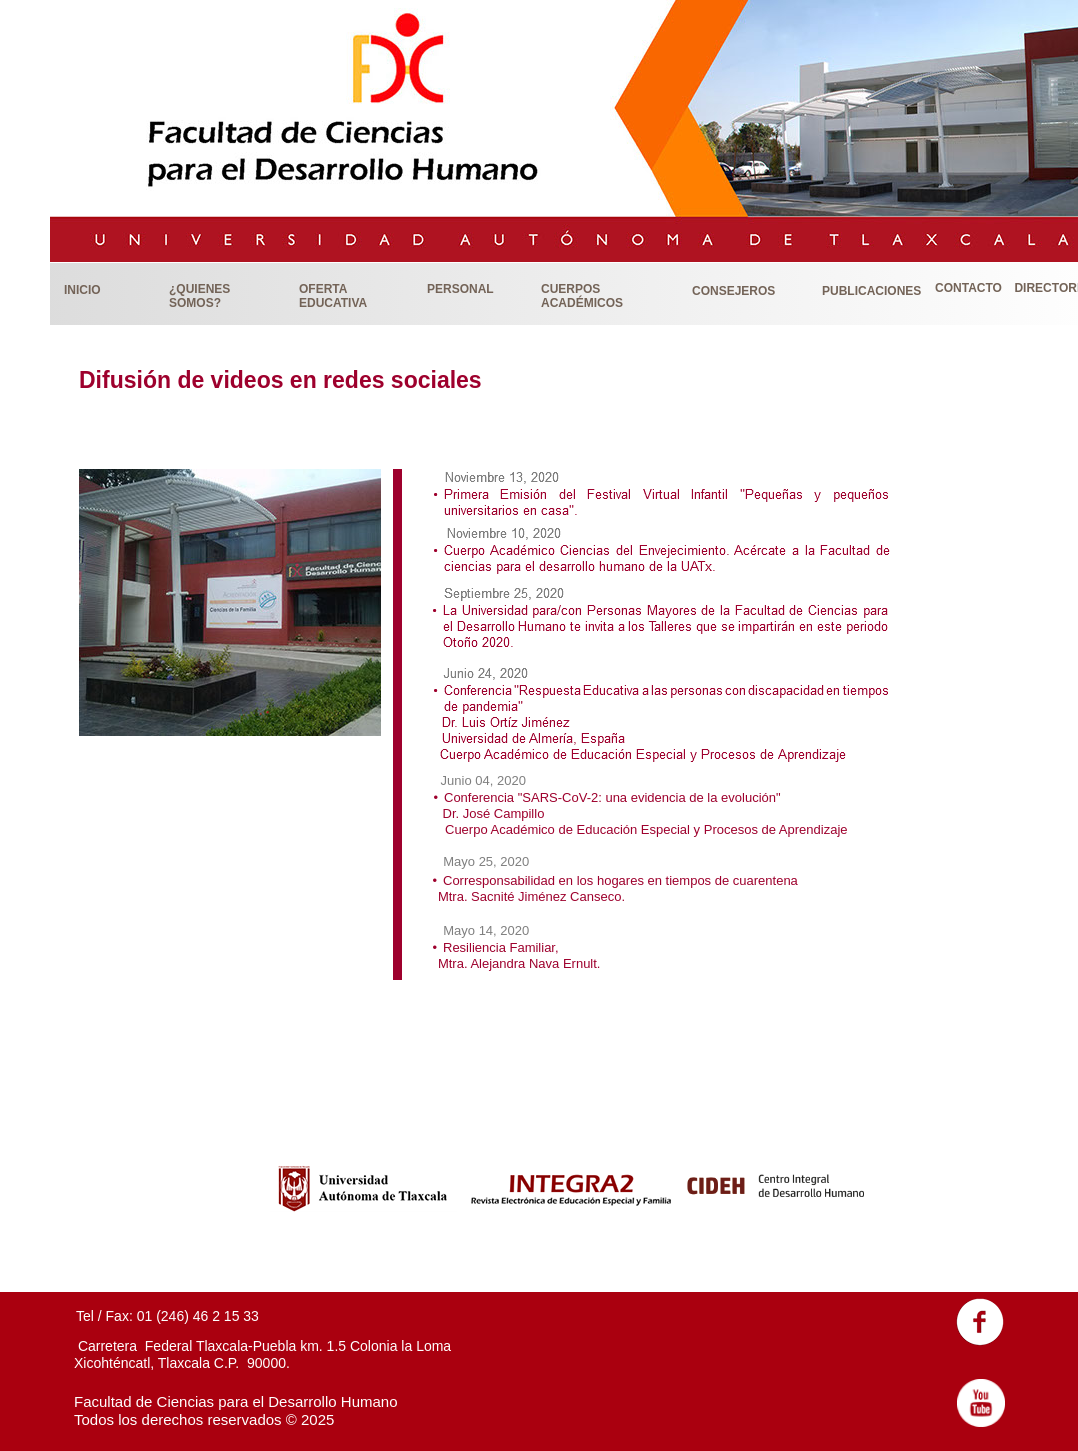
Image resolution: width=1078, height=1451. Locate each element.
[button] (105, 289)
